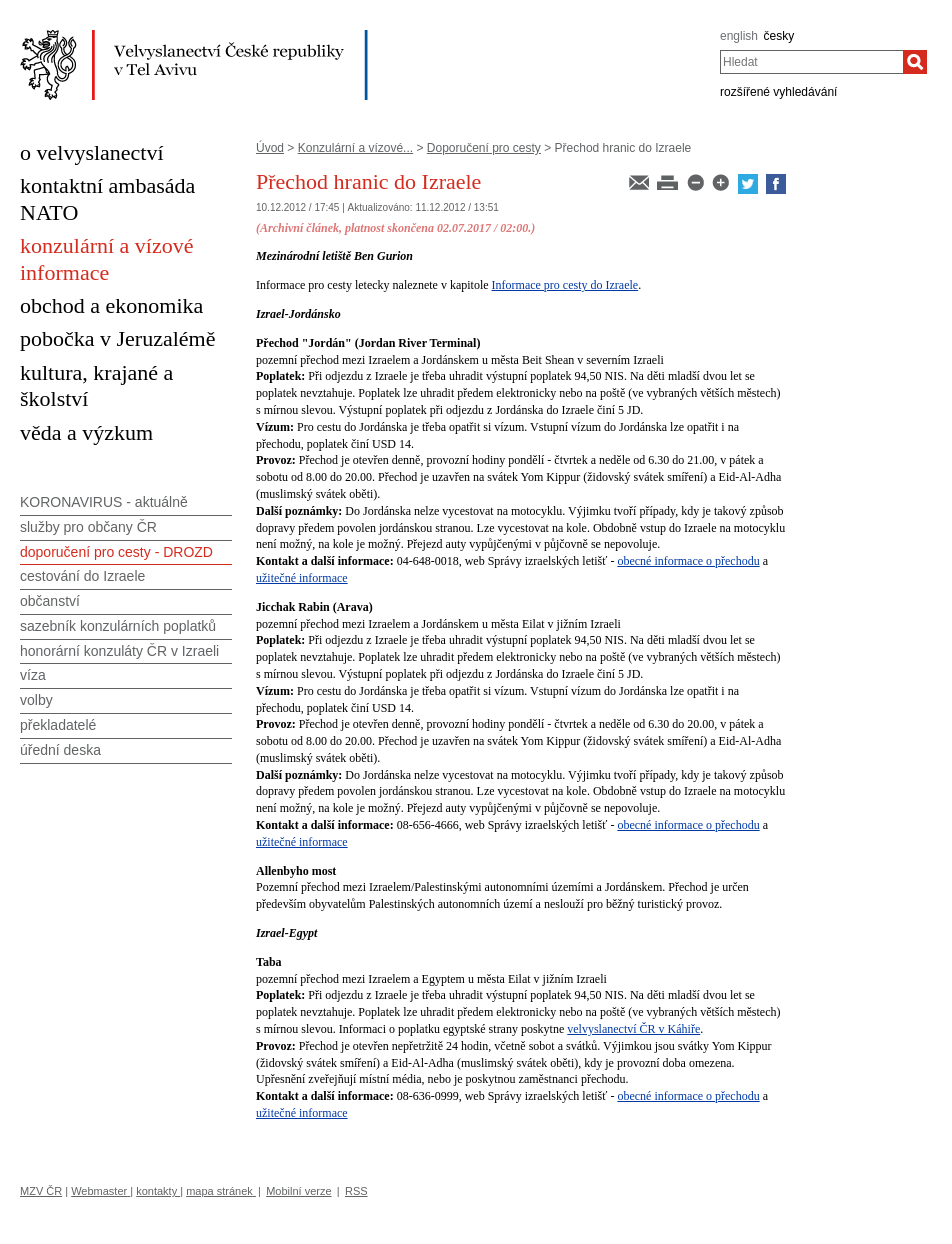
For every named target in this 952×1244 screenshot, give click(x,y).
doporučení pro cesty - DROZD (116, 552)
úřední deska (60, 750)
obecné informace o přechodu (688, 561)
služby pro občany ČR (88, 527)
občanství (50, 601)
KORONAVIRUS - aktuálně (104, 502)
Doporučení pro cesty (484, 148)
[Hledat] (915, 62)
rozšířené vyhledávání (778, 92)
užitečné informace (302, 578)
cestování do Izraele (82, 576)
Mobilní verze (298, 1191)
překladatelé (58, 725)
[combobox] (811, 62)
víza (33, 675)
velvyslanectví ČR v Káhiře (633, 1029)
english (739, 36)
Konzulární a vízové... (355, 148)
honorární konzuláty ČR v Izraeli (119, 651)
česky (779, 36)
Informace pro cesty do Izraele (565, 285)
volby (36, 700)
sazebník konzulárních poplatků (118, 626)
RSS (356, 1191)
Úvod (270, 148)
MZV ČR (41, 1191)
